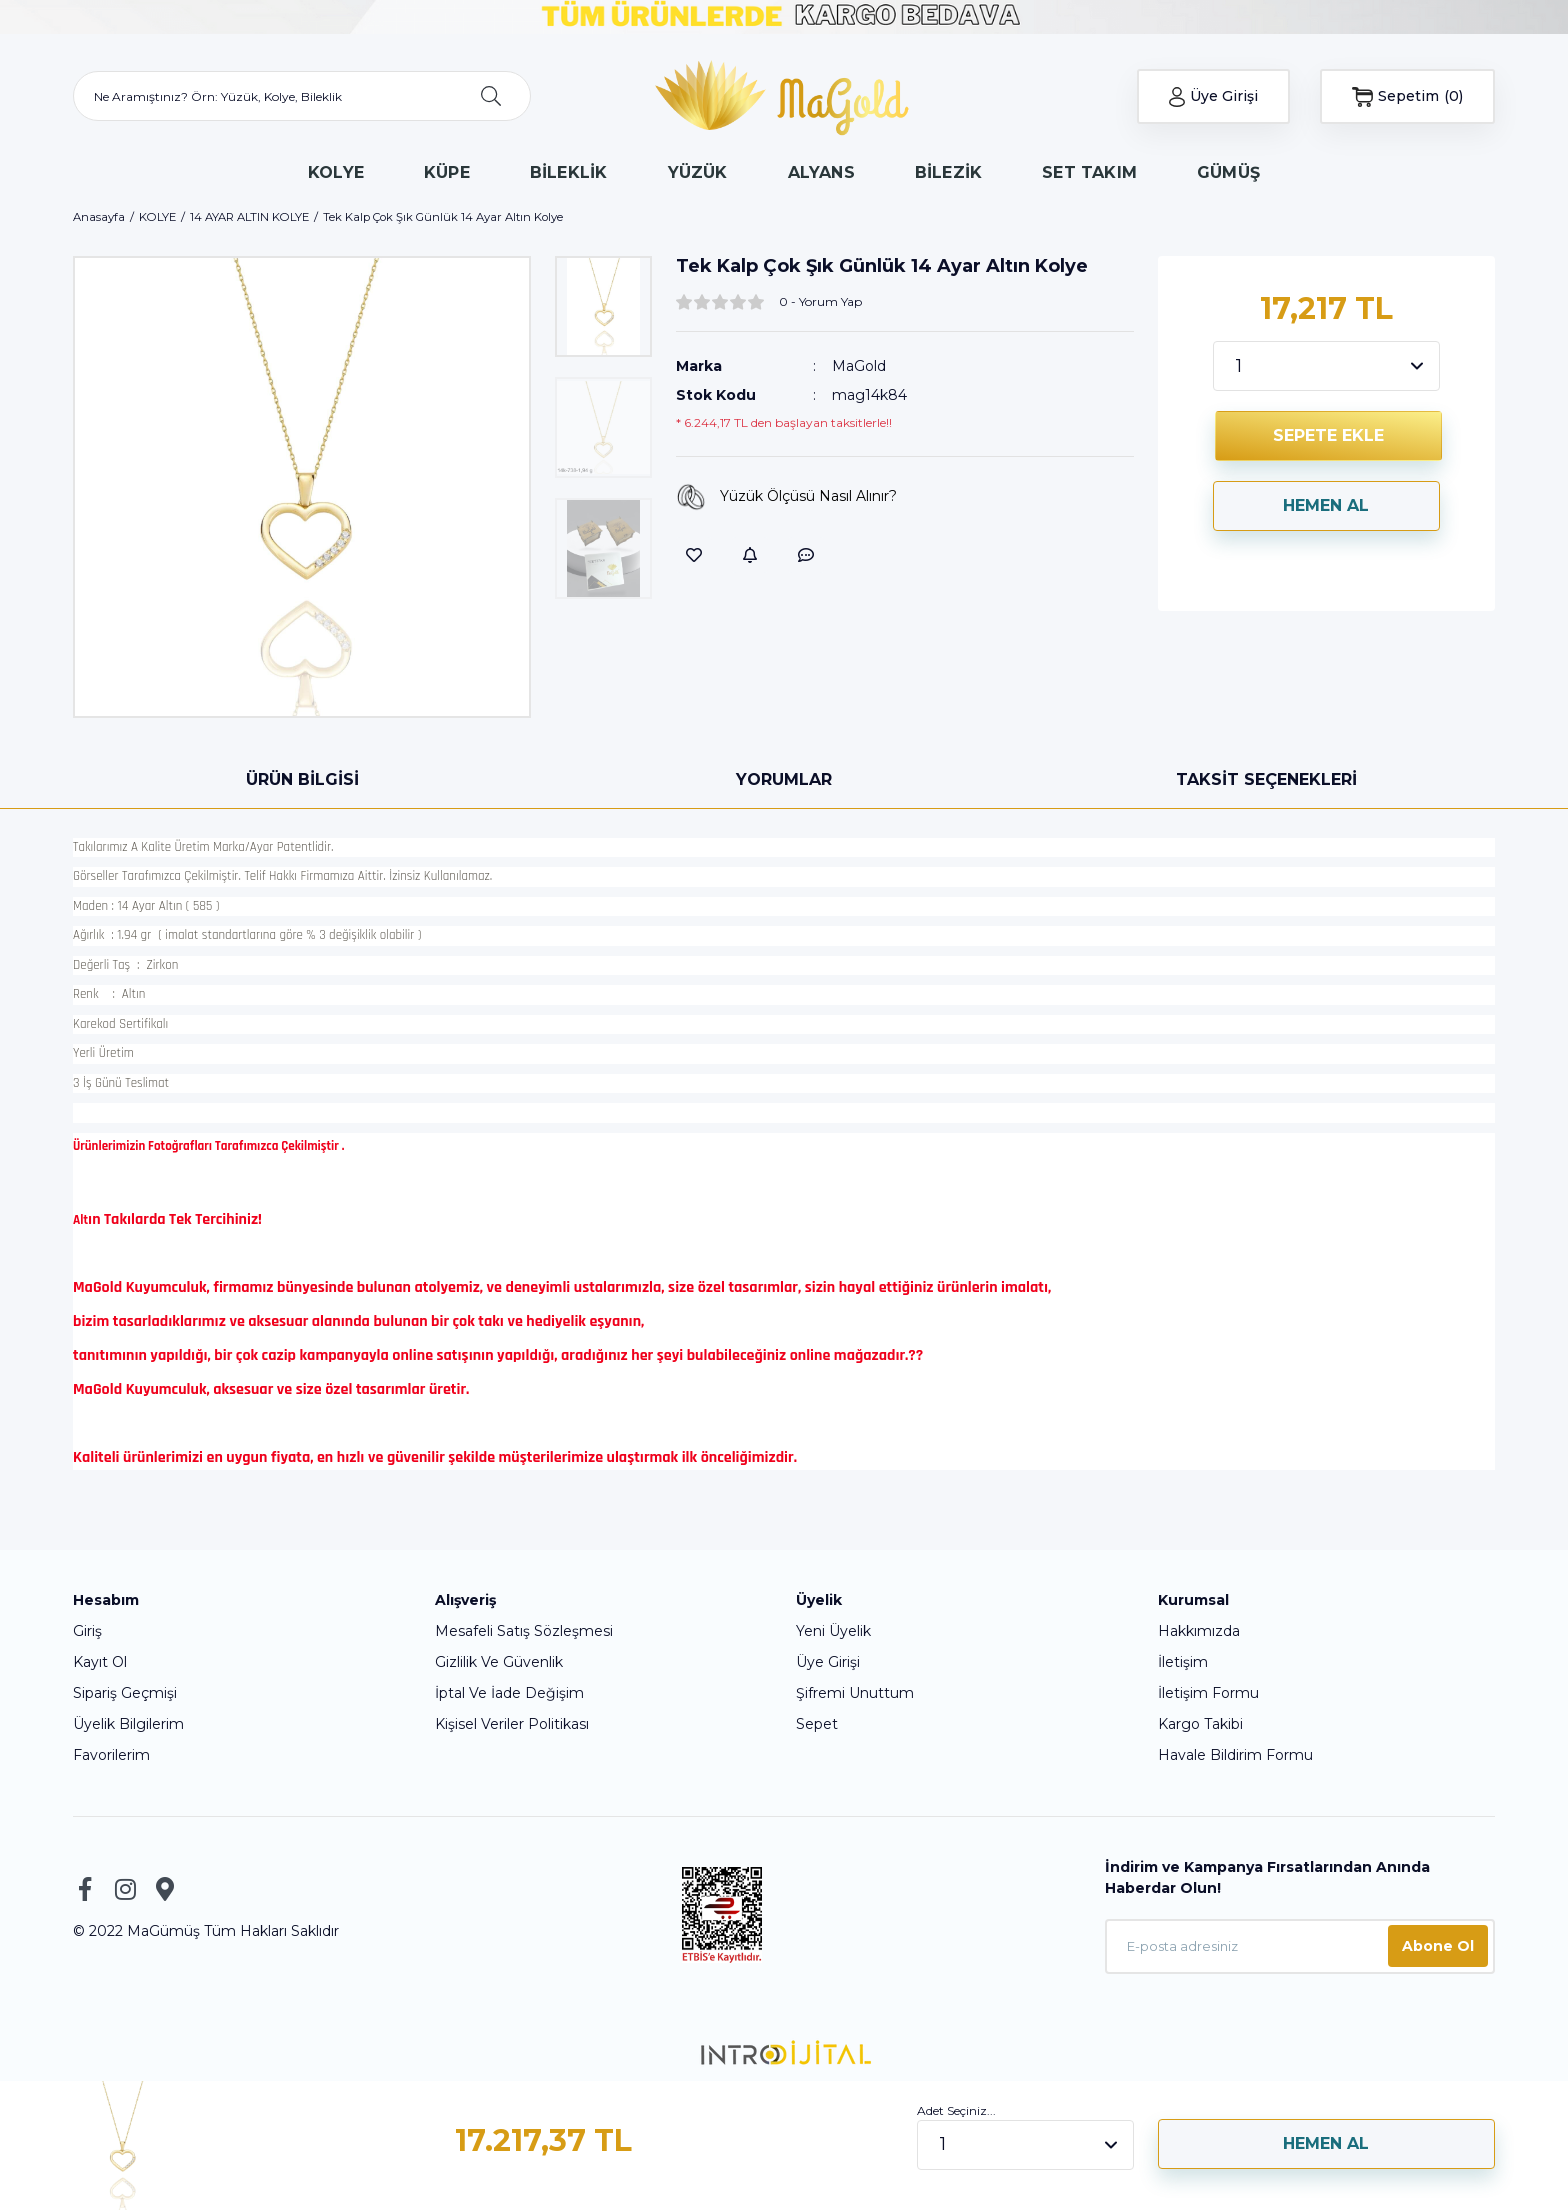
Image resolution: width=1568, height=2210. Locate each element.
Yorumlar (784, 779)
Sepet (817, 1724)
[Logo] (784, 96)
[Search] (302, 96)
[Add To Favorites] (694, 555)
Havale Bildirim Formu (1235, 1755)
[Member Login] (1214, 96)
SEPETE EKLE (1328, 435)
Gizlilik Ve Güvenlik (499, 1662)
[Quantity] (1327, 366)
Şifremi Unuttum (855, 1693)
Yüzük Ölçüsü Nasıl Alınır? (786, 497)
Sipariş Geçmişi (125, 1693)
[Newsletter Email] (1300, 1946)
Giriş (87, 1631)
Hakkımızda (1199, 1631)
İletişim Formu (1208, 1693)
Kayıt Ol (100, 1662)
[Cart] (1407, 96)
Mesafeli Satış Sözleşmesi (524, 1631)
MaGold (859, 366)
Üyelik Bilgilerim (128, 1724)
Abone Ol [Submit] (1438, 1946)
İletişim (1183, 1662)
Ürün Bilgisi (302, 779)
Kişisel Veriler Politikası (512, 1724)
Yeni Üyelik (833, 1631)
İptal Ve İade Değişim (509, 1693)
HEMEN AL (1326, 505)
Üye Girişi (828, 1662)
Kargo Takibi (1200, 1724)
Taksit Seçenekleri (1266, 779)
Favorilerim (111, 1755)
